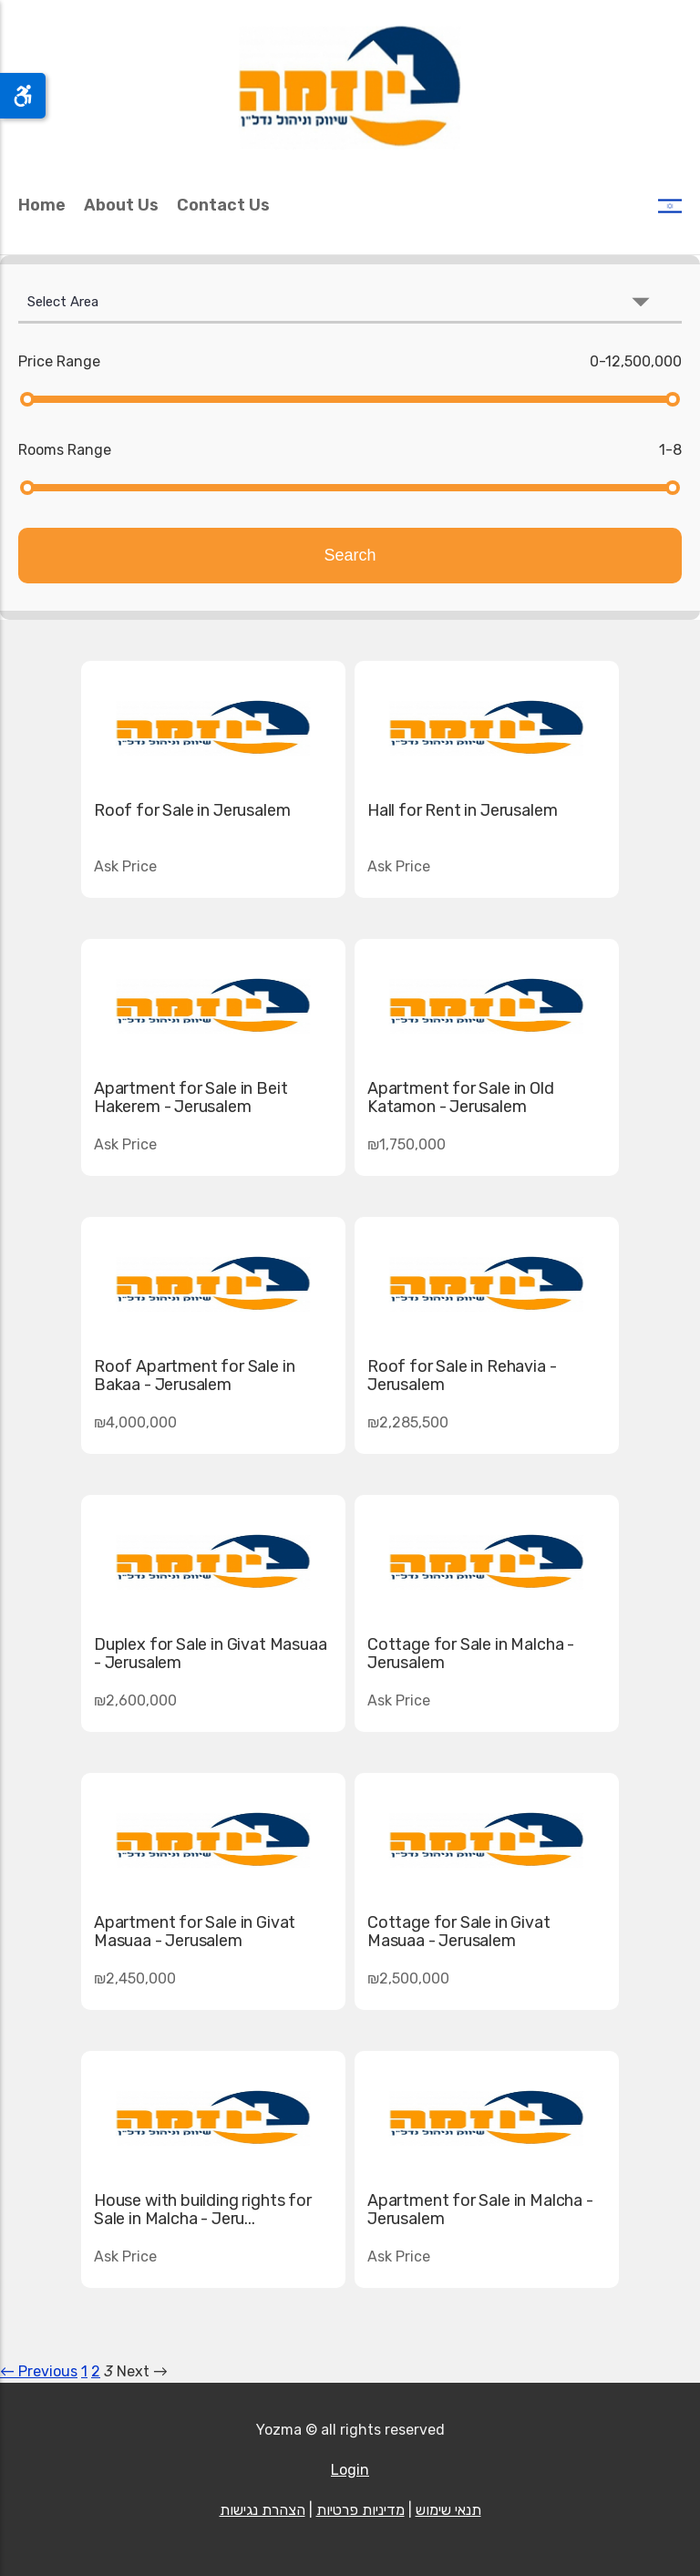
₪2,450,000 (135, 1978)
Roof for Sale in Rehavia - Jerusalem (461, 1375)
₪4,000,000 (135, 1422)
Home (42, 205)
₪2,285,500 (407, 1422)
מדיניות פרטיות (360, 2510)
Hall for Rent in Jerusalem (462, 810)
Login (350, 2469)
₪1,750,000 (406, 1144)
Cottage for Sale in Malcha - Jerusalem (470, 1653)
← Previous (38, 2371)
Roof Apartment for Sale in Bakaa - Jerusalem (194, 1375)
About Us (121, 205)
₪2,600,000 (135, 1700)
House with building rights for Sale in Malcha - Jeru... (203, 2209)
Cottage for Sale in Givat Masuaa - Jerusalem (459, 1931)
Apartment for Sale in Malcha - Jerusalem (480, 2209)
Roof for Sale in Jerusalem (192, 810)
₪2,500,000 (408, 1978)
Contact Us (223, 205)
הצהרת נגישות (262, 2510)
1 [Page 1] (84, 2371)
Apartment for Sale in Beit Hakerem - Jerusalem (190, 1097)
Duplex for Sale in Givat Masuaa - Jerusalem (210, 1653)
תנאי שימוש (448, 2510)
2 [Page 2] (95, 2371)
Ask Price (398, 866)
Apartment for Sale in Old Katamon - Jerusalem (460, 1097)
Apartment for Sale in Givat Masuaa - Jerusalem (194, 1931)
